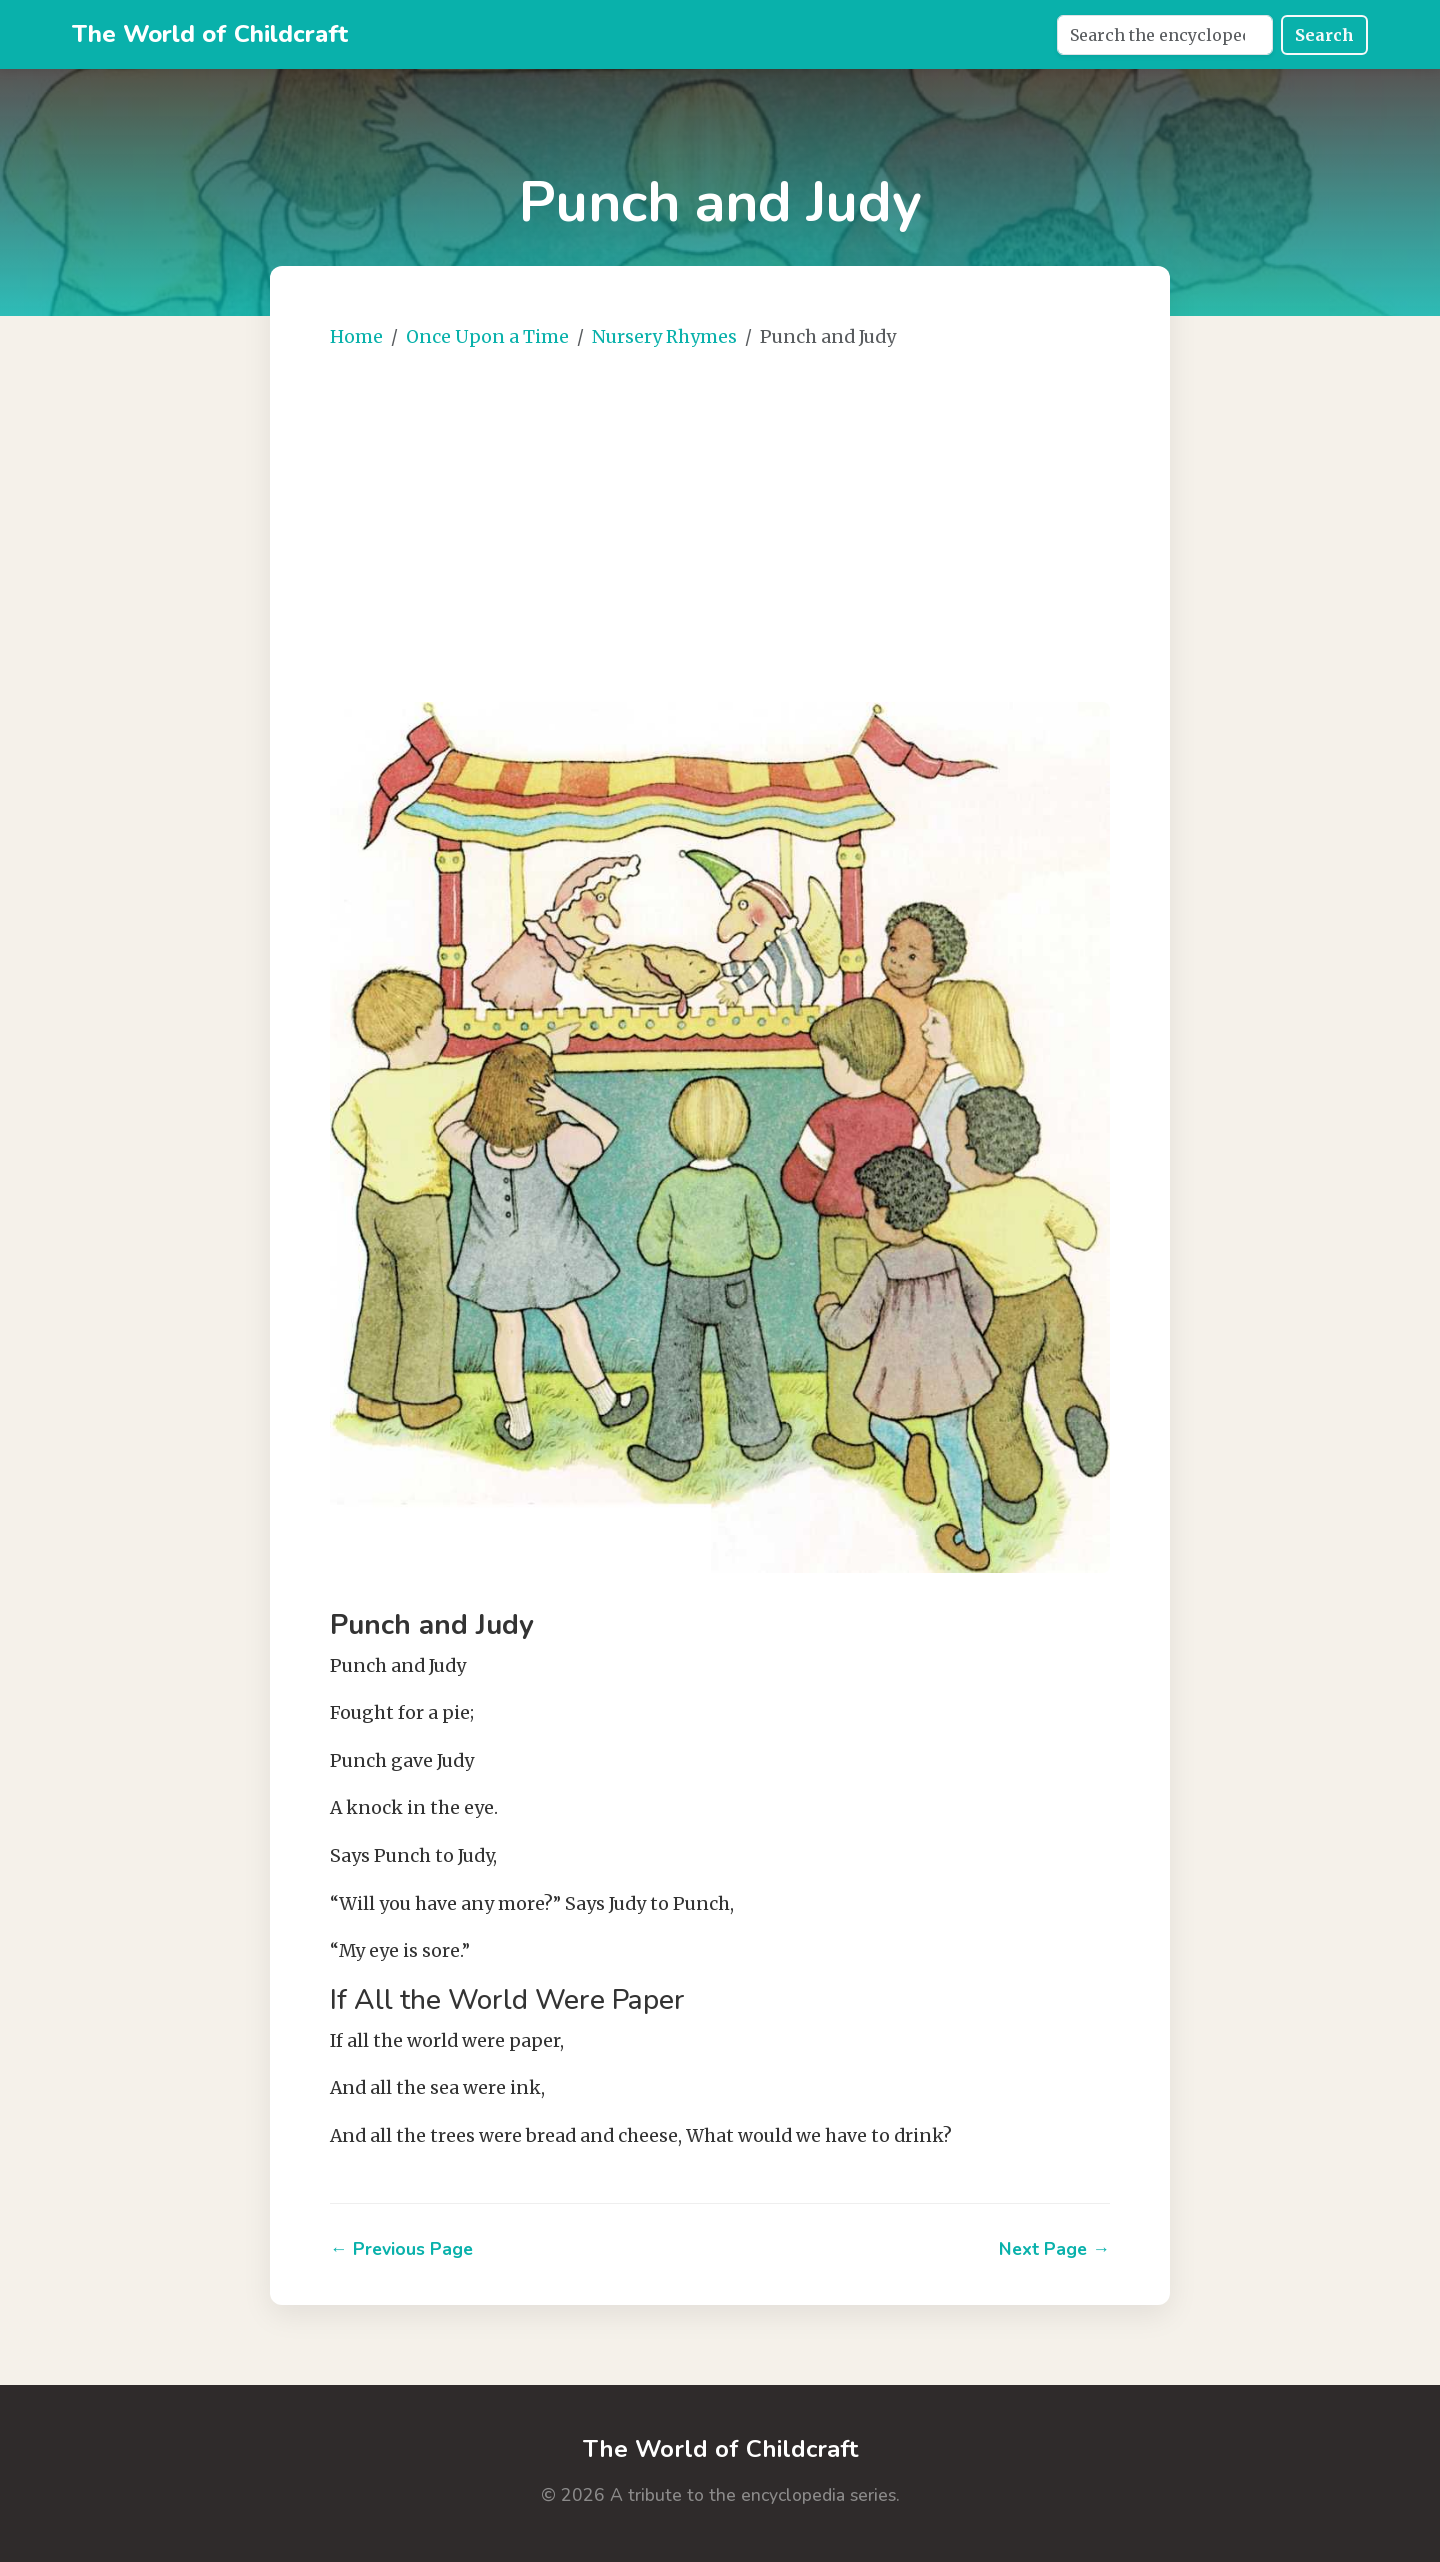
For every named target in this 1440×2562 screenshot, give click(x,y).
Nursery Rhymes (664, 337)
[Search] (1165, 35)
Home (356, 337)
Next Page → (1054, 2249)
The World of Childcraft (210, 34)
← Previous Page (401, 2249)
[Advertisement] (780, 518)
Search (1324, 35)
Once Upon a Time (487, 337)
